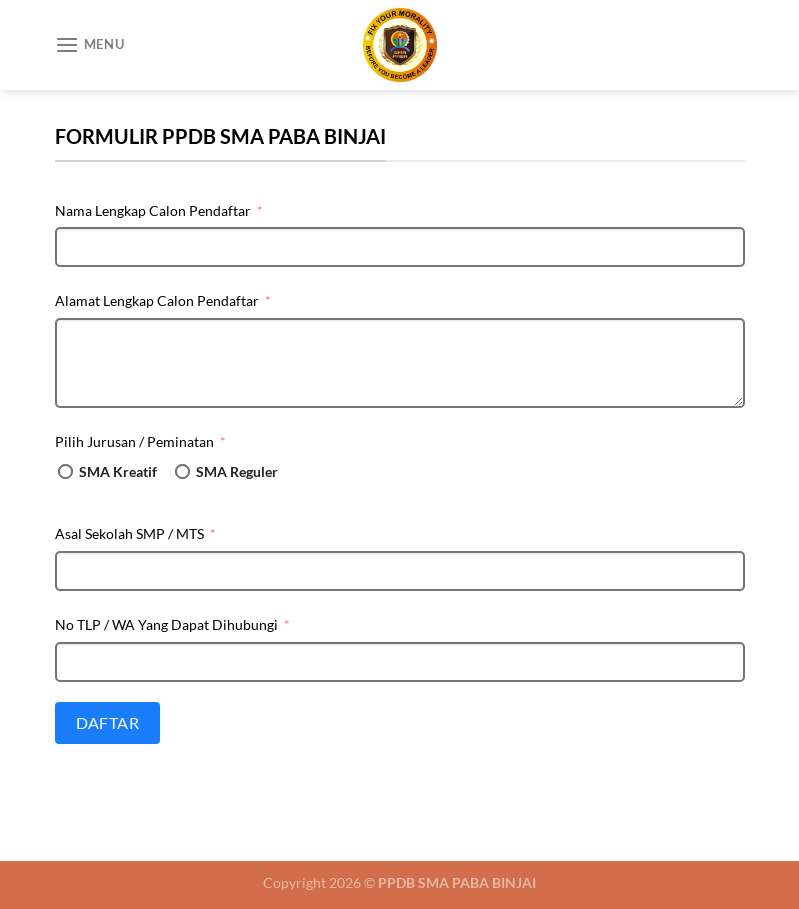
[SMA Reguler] (182, 471)
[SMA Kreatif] (65, 471)
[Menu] (90, 44)
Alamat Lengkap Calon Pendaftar (157, 300)
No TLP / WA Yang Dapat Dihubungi (166, 624)
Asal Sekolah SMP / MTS (129, 533)
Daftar (108, 722)
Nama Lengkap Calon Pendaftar (153, 210)
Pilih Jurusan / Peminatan (134, 441)
